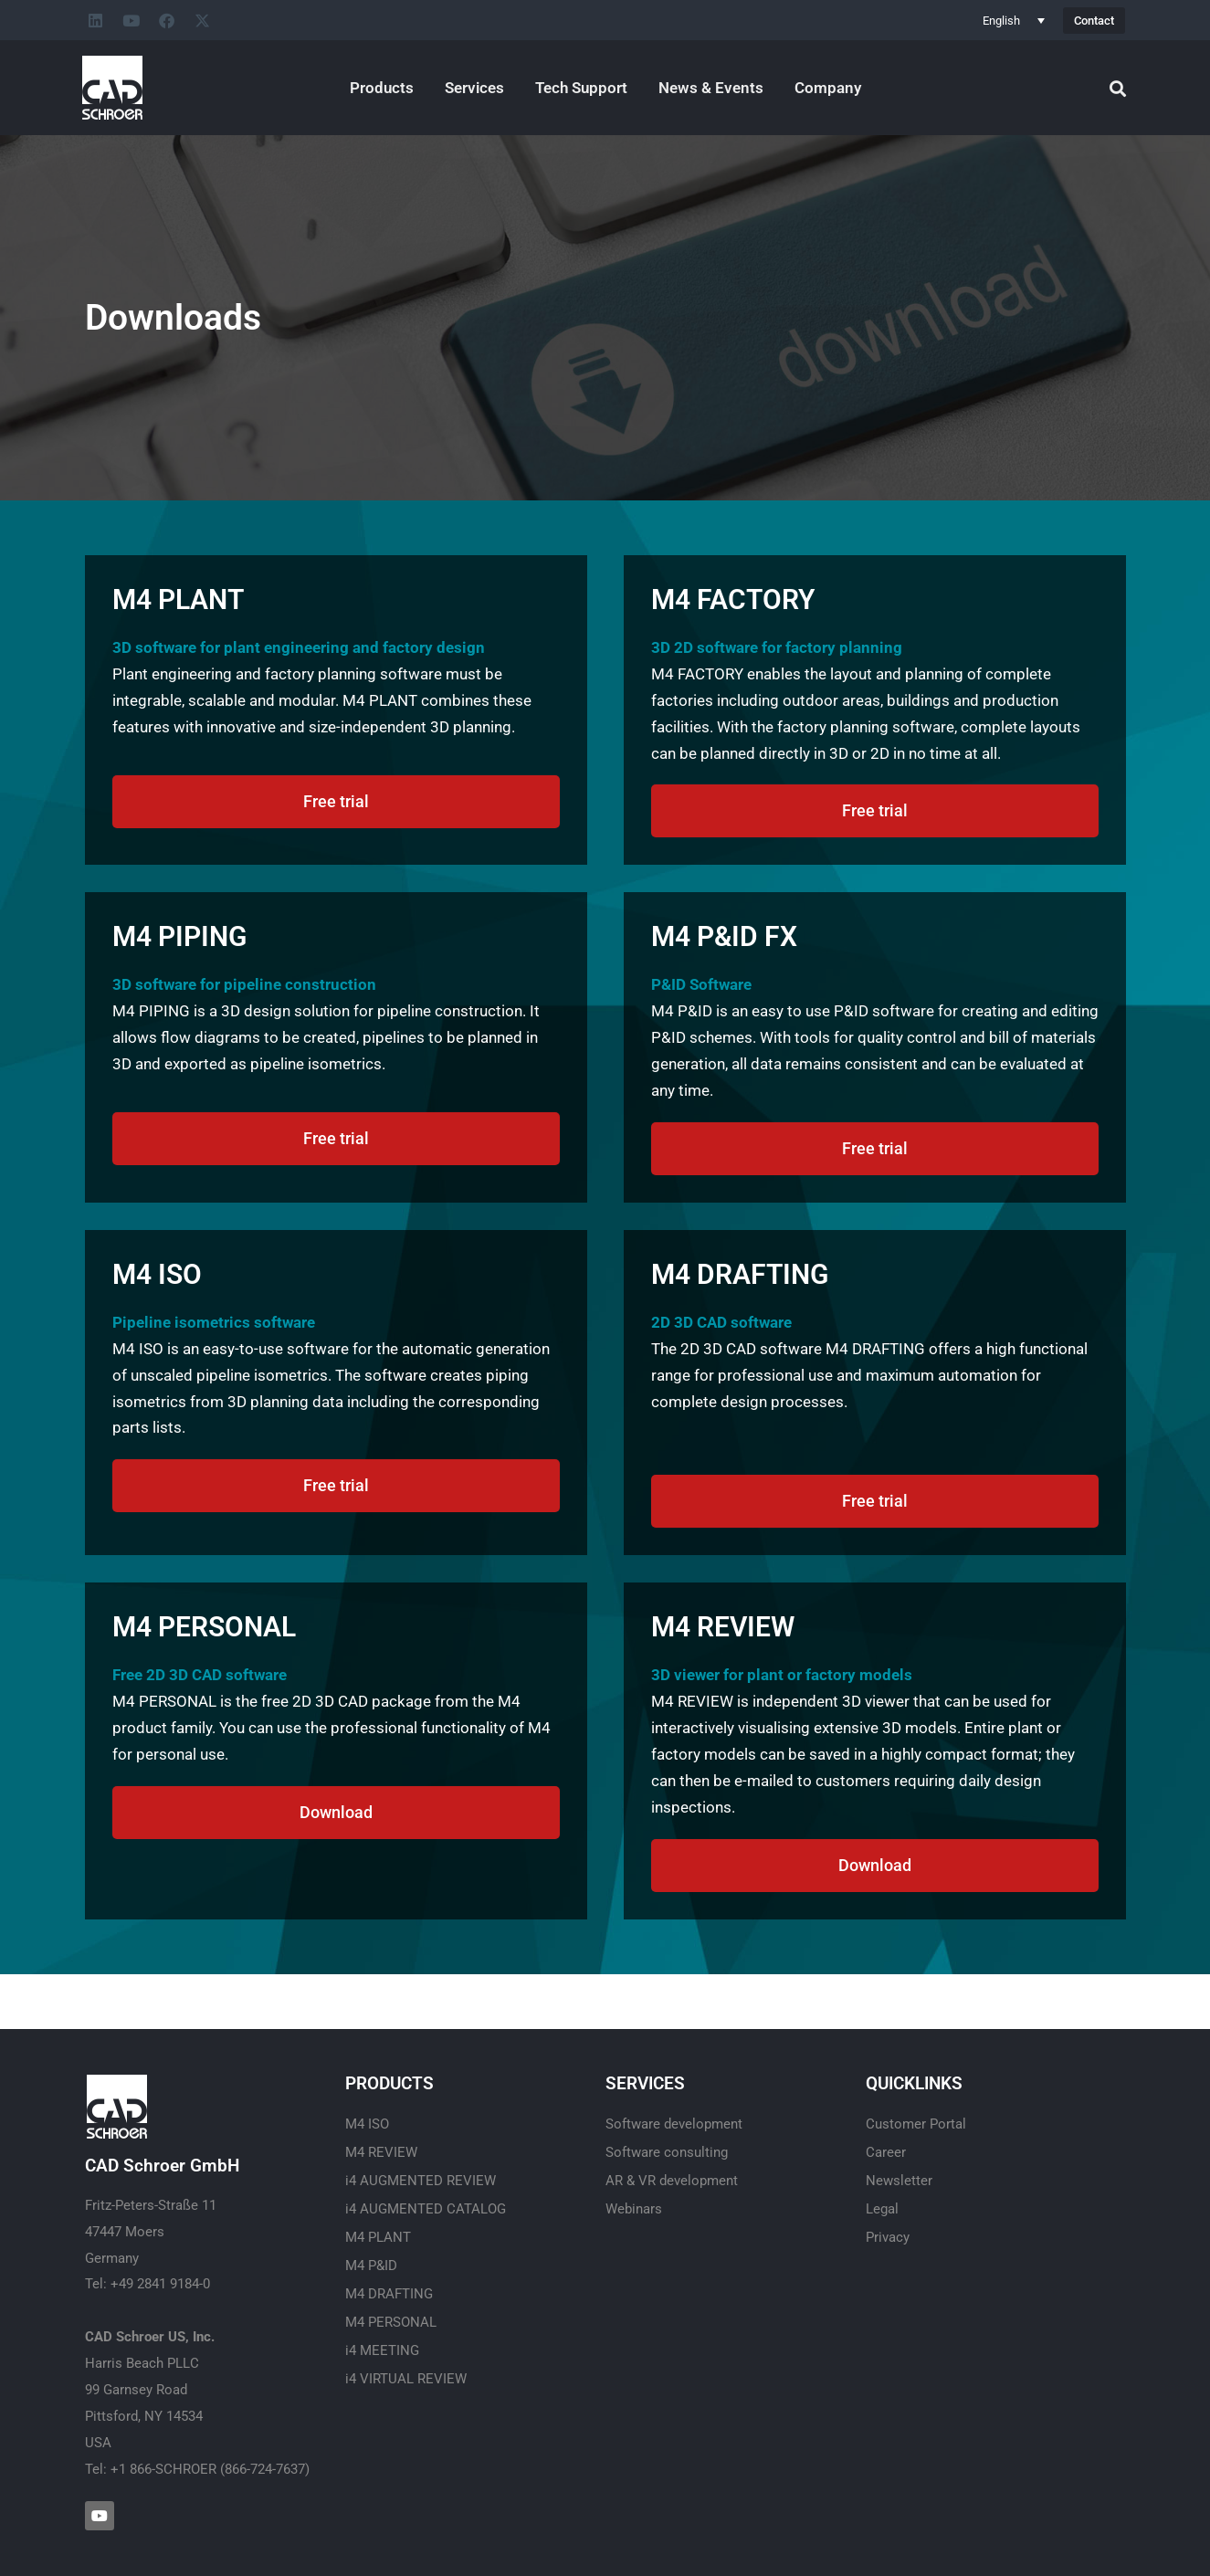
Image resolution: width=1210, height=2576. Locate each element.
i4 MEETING (382, 2350)
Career (886, 2152)
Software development (673, 2124)
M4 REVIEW (381, 2152)
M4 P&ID (371, 2265)
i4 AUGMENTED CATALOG (425, 2209)
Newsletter (899, 2180)
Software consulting (666, 2152)
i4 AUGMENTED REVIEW (420, 2180)
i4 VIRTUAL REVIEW (406, 2379)
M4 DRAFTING (389, 2294)
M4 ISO (367, 2124)
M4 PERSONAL (391, 2322)
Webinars (633, 2209)
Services (474, 88)
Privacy (888, 2237)
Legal (882, 2209)
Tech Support (581, 88)
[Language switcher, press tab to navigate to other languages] (1013, 20)
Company (827, 88)
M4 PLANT (378, 2237)
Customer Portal (916, 2124)
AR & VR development (671, 2180)
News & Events (710, 88)
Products (382, 88)
